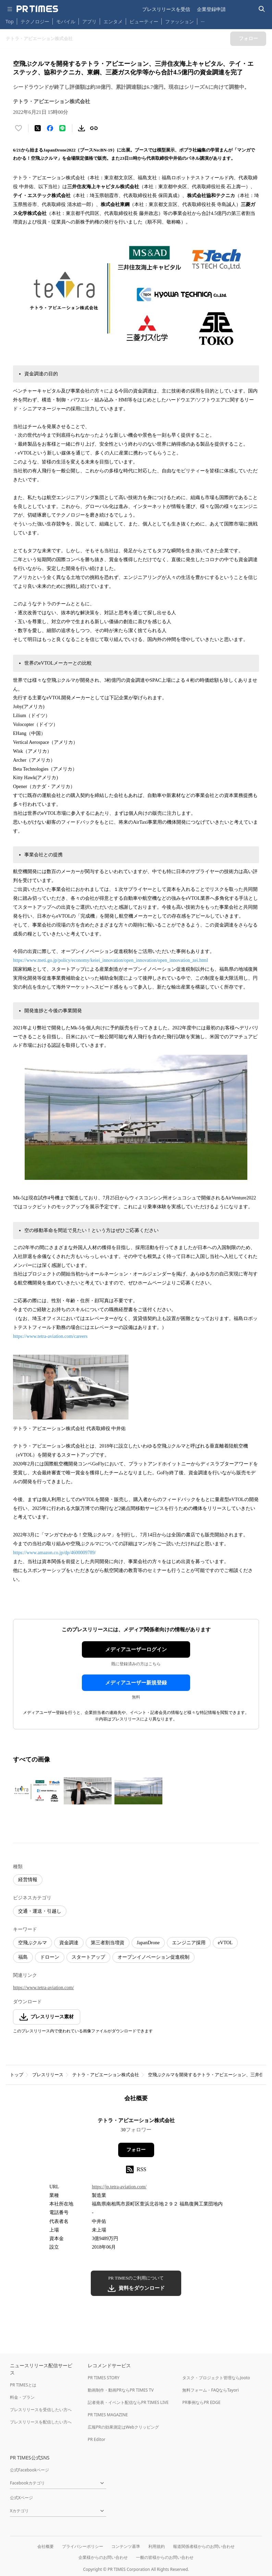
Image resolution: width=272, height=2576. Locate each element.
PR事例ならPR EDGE (201, 2402)
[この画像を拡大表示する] (37, 1791)
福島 (23, 1957)
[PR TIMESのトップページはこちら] (37, 9)
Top (9, 21)
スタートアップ (88, 1957)
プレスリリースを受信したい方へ (41, 2409)
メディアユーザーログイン (136, 1649)
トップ (16, 2074)
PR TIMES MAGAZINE (108, 2415)
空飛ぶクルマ (32, 1942)
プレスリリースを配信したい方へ (41, 2422)
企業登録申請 (211, 9)
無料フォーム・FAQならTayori (210, 2390)
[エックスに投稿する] (37, 128)
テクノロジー (35, 21)
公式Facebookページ (29, 2470)
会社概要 (45, 2546)
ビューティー (143, 21)
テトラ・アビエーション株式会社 (105, 2074)
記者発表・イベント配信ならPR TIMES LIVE (128, 2402)
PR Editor (97, 2439)
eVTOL (225, 1942)
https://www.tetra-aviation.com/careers (50, 1336)
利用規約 (156, 2546)
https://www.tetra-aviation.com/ (43, 1987)
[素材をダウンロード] (81, 128)
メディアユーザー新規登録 (136, 1682)
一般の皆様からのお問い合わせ (165, 2557)
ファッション (179, 21)
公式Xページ (21, 2498)
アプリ (89, 21)
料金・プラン (22, 2397)
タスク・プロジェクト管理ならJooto (216, 2378)
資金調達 (68, 1942)
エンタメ (113, 21)
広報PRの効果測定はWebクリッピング (123, 2427)
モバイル (65, 21)
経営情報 (27, 1879)
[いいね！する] (18, 128)
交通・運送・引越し (39, 1911)
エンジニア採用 (189, 1942)
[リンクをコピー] (93, 128)
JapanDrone (148, 1942)
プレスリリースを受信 (166, 9)
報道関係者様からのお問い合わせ (204, 2546)
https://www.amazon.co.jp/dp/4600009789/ (54, 1552)
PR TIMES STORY (104, 2378)
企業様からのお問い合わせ (103, 2557)
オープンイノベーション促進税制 (153, 1957)
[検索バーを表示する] (262, 9)
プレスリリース (47, 2074)
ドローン (49, 1957)
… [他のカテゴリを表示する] (203, 20)
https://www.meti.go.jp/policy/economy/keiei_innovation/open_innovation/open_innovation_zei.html (110, 960)
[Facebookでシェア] (50, 128)
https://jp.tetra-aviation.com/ (119, 2186)
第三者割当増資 (107, 1942)
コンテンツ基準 (125, 2546)
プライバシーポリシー (82, 2546)
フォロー (136, 2149)
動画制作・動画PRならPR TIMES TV (120, 2390)
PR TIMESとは (23, 2385)
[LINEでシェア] (62, 128)
